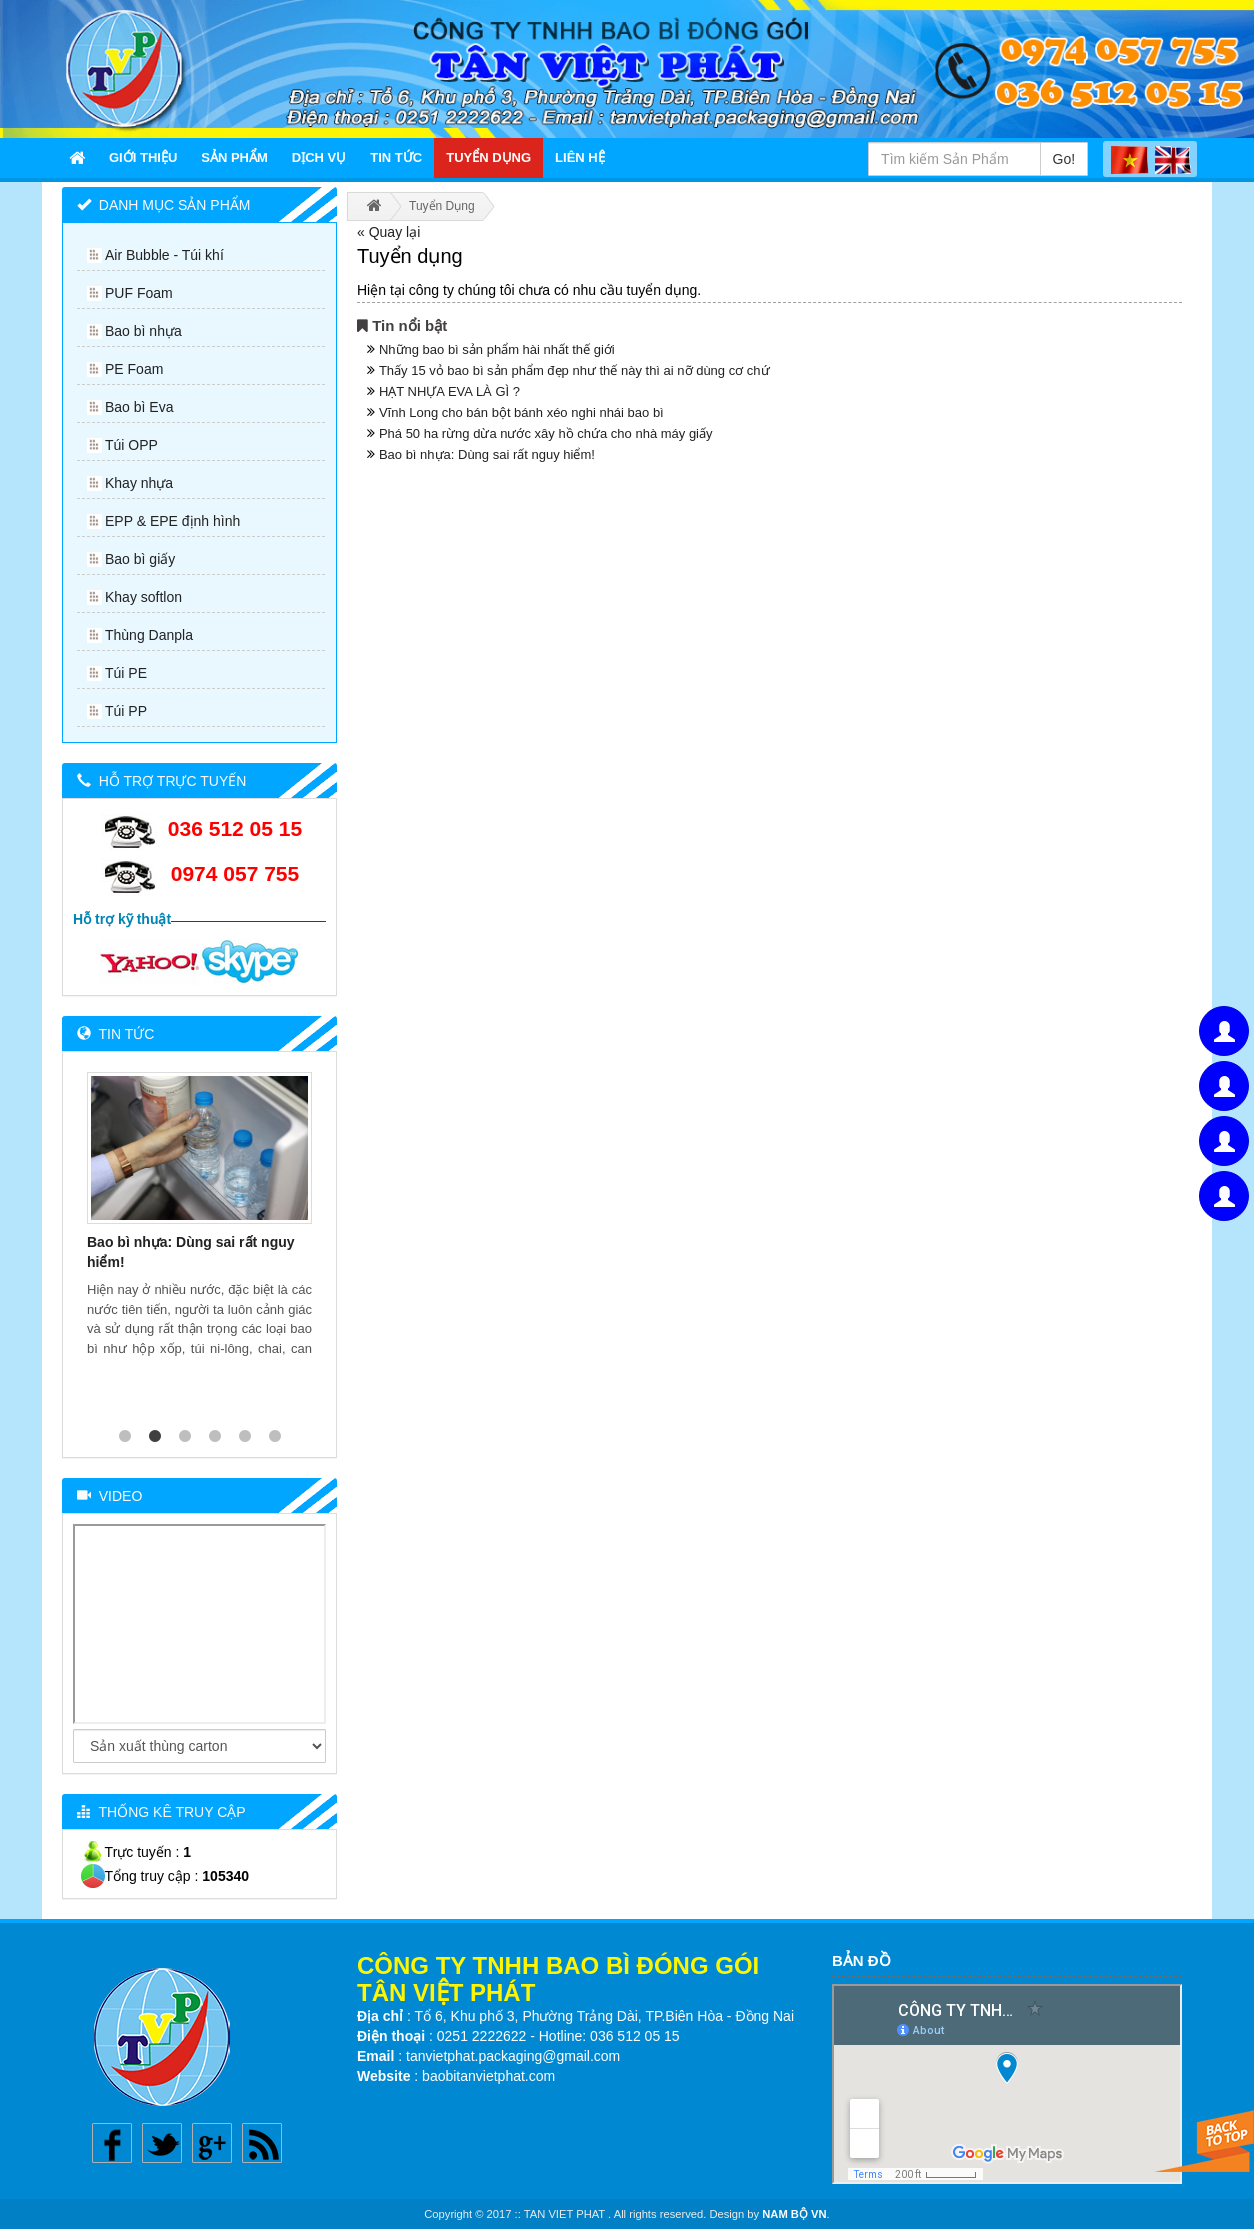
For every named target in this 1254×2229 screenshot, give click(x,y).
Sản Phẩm (234, 157)
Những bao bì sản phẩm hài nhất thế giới (497, 349)
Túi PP (126, 711)
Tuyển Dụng (488, 157)
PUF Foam (139, 293)
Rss (262, 2143)
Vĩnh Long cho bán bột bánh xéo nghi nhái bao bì (521, 412)
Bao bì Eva (139, 407)
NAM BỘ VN (794, 2214)
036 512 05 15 (235, 828)
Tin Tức (396, 157)
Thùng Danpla (149, 635)
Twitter (162, 2143)
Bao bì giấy (140, 559)
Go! (1064, 159)
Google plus (212, 2143)
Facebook (112, 2143)
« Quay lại (388, 232)
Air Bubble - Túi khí (164, 255)
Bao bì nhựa (143, 331)
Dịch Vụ (319, 157)
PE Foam (134, 369)
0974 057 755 (235, 873)
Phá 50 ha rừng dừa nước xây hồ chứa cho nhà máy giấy (546, 433)
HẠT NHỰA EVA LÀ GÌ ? (449, 391)
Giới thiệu (143, 157)
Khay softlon (143, 597)
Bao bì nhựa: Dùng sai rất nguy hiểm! (487, 454)
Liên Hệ (580, 157)
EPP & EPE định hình (172, 521)
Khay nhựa (139, 483)
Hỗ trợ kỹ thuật (122, 919)
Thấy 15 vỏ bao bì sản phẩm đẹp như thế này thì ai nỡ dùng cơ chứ (574, 370)
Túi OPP (131, 445)
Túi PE (126, 673)
